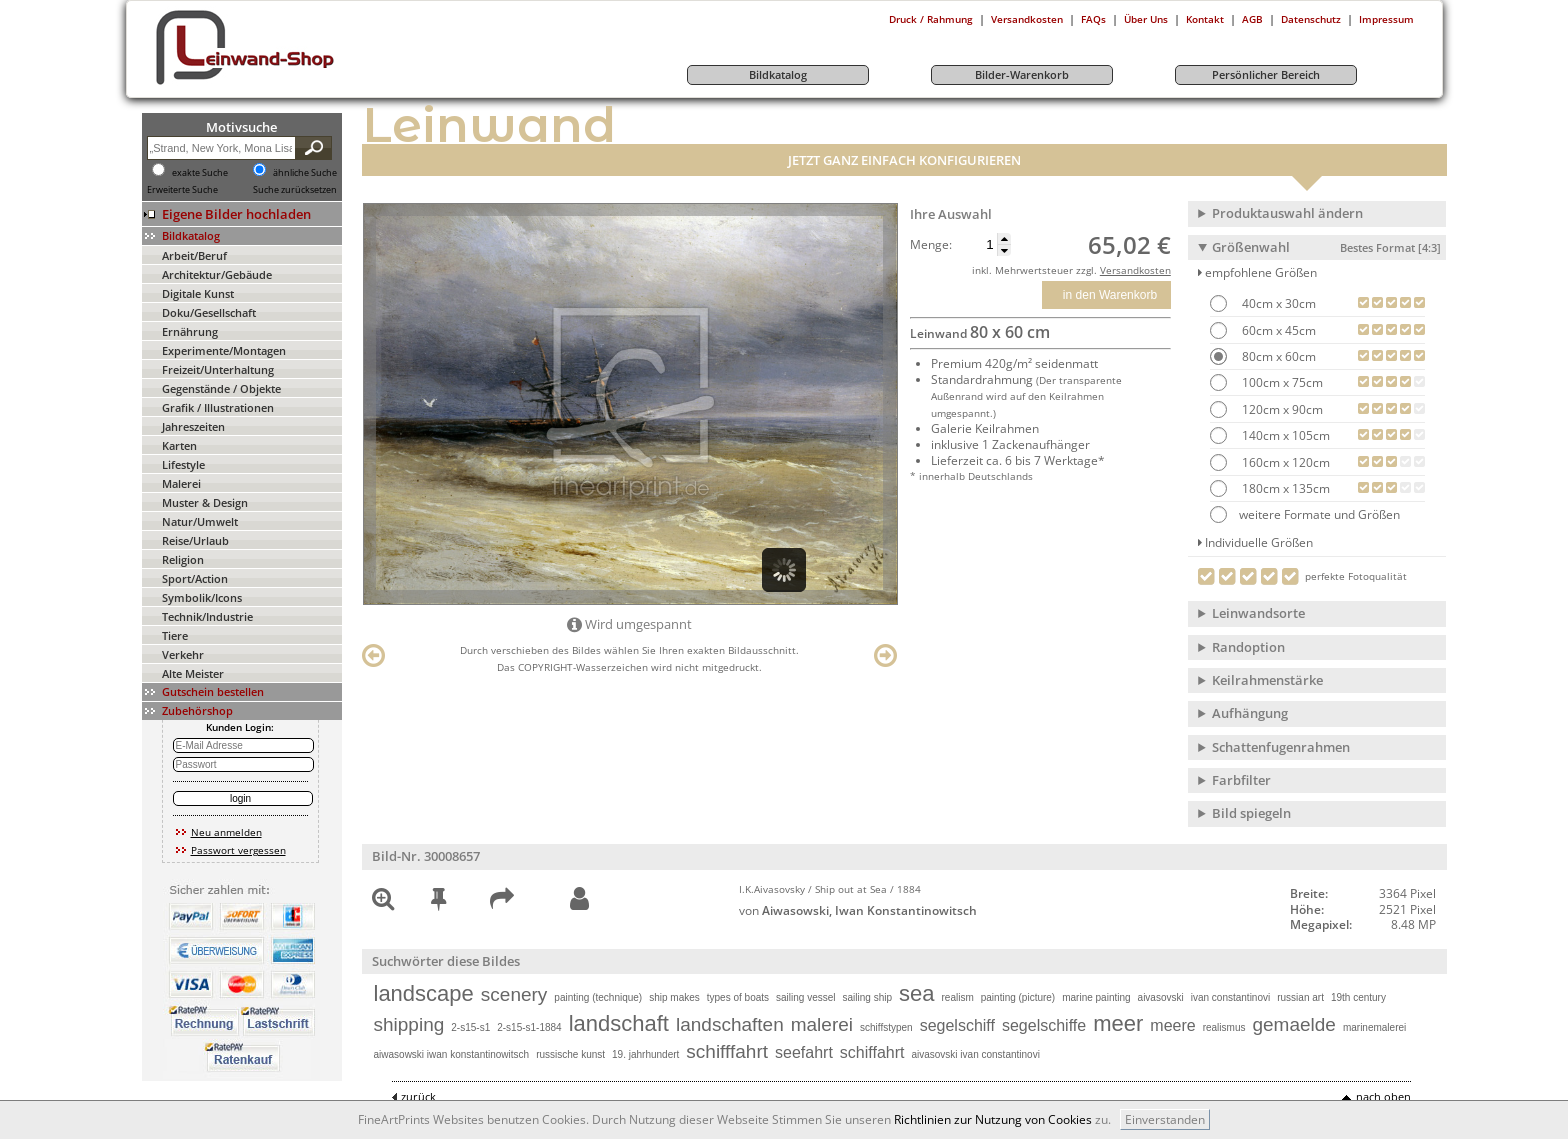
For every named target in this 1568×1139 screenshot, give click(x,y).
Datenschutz (1311, 19)
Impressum (1386, 19)
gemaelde (1293, 1024)
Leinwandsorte (1258, 613)
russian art (1300, 997)
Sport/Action (195, 578)
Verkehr (183, 654)
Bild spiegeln (1251, 813)
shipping (409, 1024)
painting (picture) (1018, 997)
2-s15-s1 (470, 1027)
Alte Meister (193, 673)
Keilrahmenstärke (1267, 680)
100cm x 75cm (1281, 382)
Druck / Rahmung (931, 19)
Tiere (175, 635)
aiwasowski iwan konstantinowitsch (452, 1054)
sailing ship (867, 997)
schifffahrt (727, 1051)
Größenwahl (1326, 247)
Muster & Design (205, 502)
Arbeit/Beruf (194, 255)
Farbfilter (1241, 780)
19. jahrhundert (645, 1054)
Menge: (931, 245)
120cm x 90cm (1281, 409)
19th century (1358, 997)
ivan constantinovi (1231, 997)
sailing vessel (805, 997)
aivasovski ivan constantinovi (975, 1054)
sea (916, 993)
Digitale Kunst (198, 293)
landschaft (619, 1023)
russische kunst (570, 1054)
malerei (822, 1024)
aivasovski (1161, 997)
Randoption (1248, 647)
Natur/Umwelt (200, 521)
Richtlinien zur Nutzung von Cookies (993, 1119)
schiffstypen (886, 1027)
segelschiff (957, 1025)
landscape (424, 993)
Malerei (181, 483)
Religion (183, 559)
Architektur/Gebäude (217, 274)
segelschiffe (1044, 1025)
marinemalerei (1374, 1027)
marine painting (1096, 997)
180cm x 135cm (1284, 488)
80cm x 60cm (1277, 356)
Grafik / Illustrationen (218, 407)
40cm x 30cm (1277, 303)
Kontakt (1205, 19)
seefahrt (804, 1052)
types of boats (738, 997)
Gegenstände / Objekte (221, 388)
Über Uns (1146, 19)
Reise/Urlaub (195, 540)
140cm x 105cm (1284, 435)
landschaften (730, 1024)
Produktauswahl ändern (1287, 213)
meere (1172, 1025)
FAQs (1093, 19)
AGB (1252, 19)
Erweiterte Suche (182, 190)
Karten (179, 445)
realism (957, 997)
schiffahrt (872, 1052)
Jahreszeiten (193, 426)
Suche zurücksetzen (295, 190)
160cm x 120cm (1284, 462)
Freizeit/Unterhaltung (218, 369)
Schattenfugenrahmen (1281, 747)
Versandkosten (1027, 19)
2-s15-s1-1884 (529, 1027)
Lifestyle (183, 464)
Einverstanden (1165, 1119)
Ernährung (190, 331)
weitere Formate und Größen (1305, 514)
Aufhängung (1250, 713)
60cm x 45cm (1277, 330)
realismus (1224, 1027)
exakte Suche (200, 173)
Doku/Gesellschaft (209, 312)
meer (1118, 1023)
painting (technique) (598, 997)
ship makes (674, 997)
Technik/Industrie (207, 616)
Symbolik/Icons (202, 597)
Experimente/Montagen (224, 350)
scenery (514, 994)
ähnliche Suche (305, 173)
